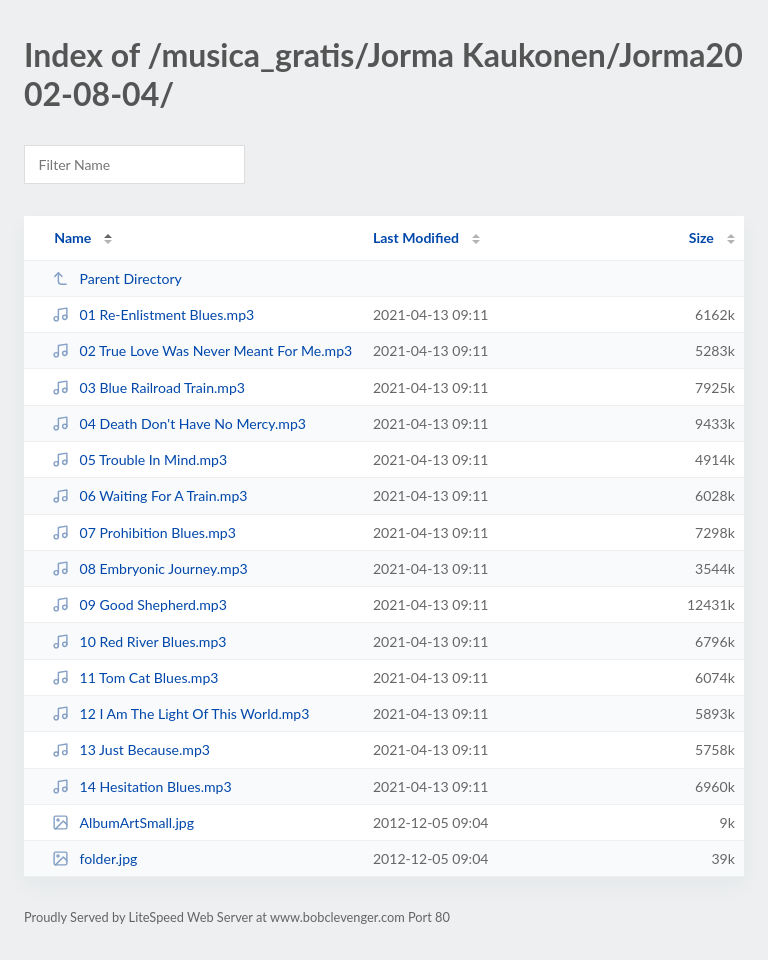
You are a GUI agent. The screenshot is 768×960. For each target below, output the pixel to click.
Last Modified (416, 237)
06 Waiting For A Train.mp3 (149, 495)
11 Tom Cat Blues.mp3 (135, 677)
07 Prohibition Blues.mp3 (144, 532)
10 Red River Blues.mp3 (139, 641)
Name (72, 237)
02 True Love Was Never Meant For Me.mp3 (202, 350)
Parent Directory (117, 278)
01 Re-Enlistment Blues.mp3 (153, 314)
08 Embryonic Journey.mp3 (150, 568)
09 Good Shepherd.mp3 (139, 604)
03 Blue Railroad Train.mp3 (148, 387)
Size (701, 237)
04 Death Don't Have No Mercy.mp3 (179, 423)
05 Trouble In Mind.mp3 (139, 459)
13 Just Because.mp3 (131, 749)
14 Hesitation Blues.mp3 (142, 786)
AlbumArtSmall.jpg (123, 822)
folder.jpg (94, 858)
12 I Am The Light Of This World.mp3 (180, 713)
